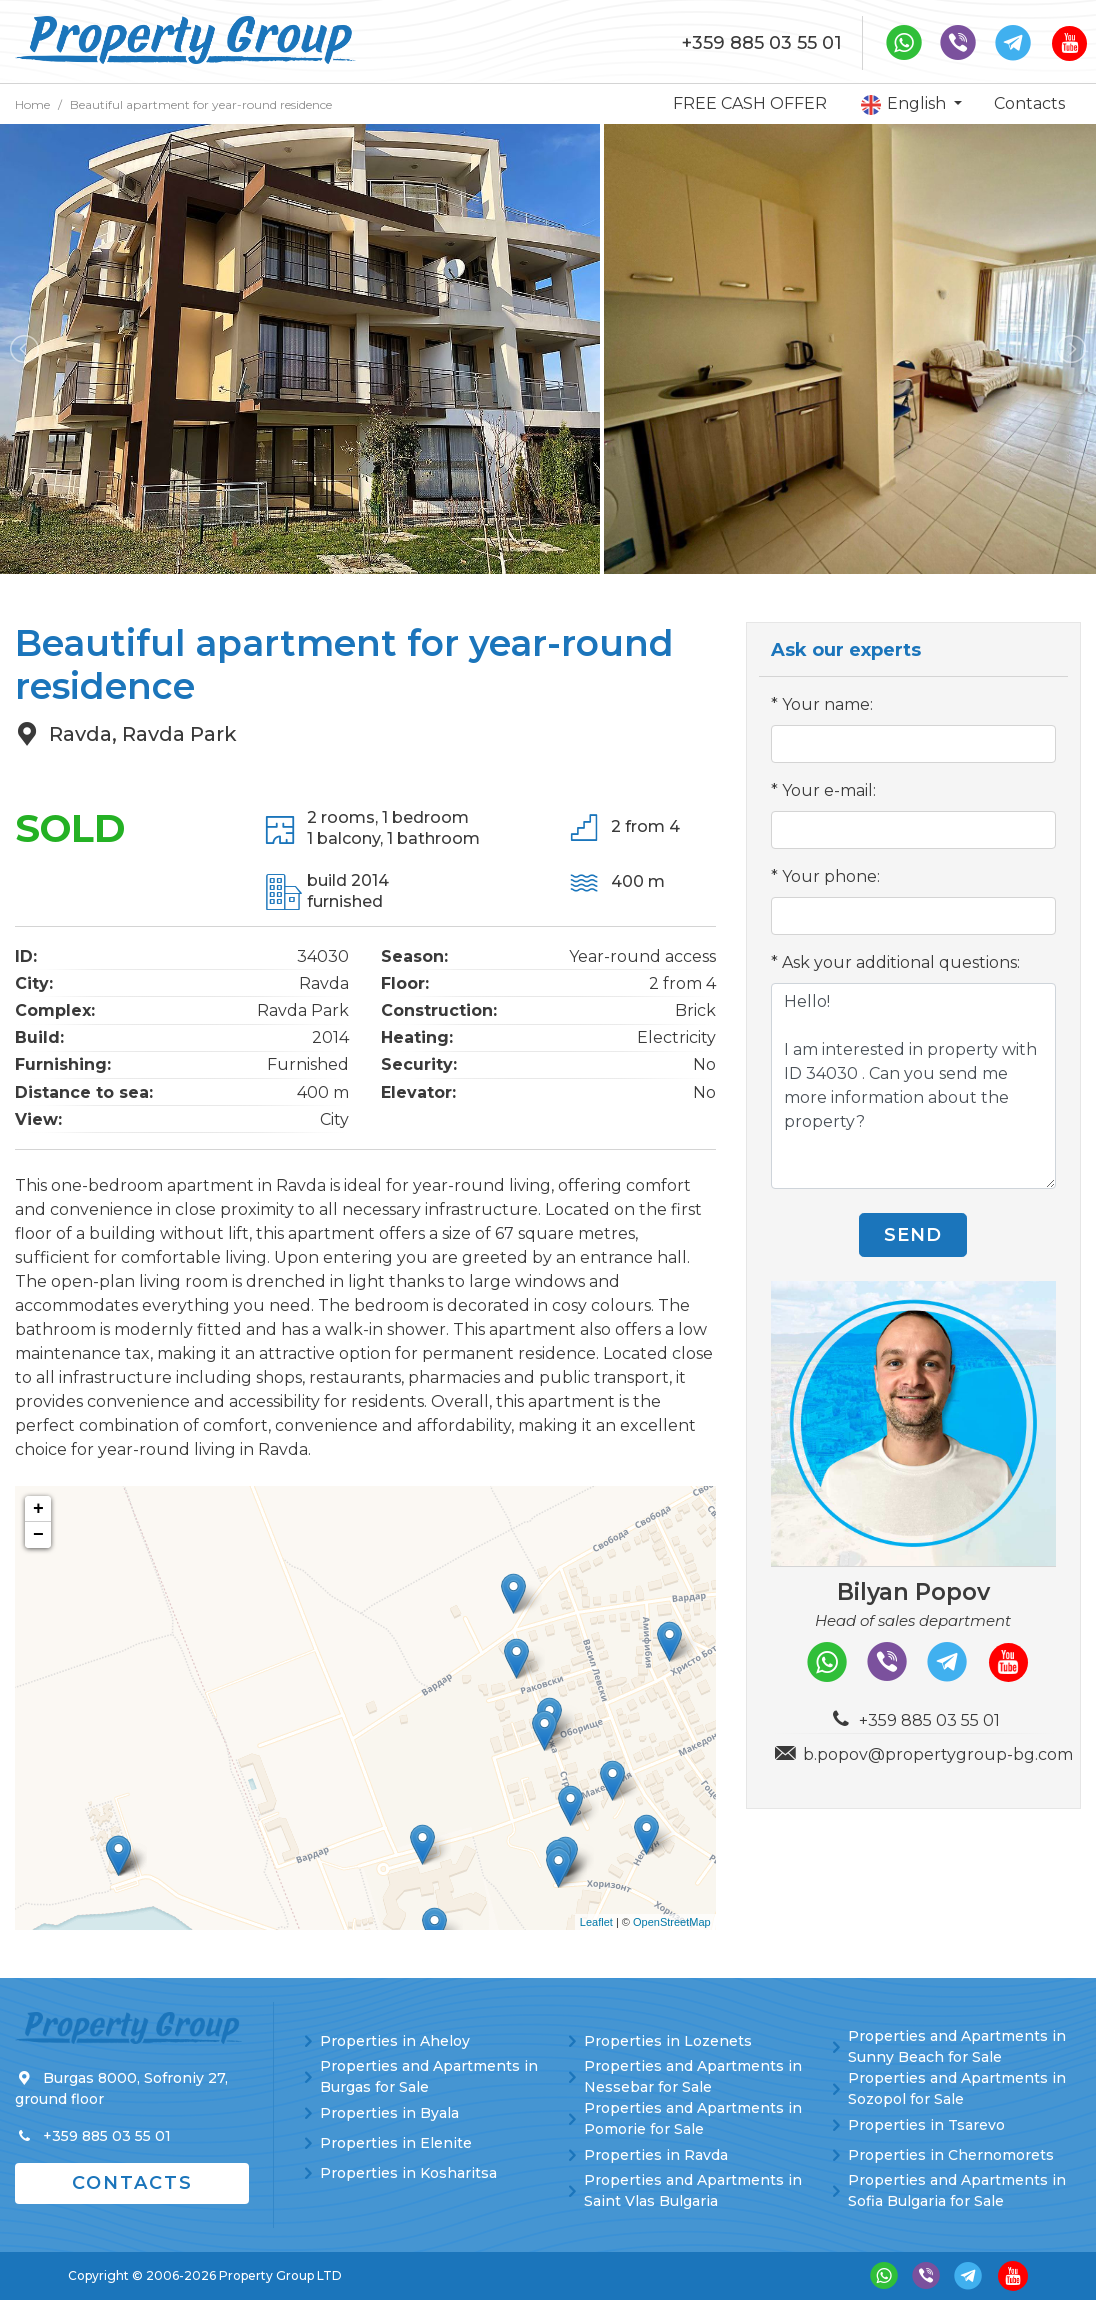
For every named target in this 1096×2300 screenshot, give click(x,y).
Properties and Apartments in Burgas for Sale (429, 2076)
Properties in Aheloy (395, 2041)
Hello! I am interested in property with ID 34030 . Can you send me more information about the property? (913, 1086)
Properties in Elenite (396, 2143)
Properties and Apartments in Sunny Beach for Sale (957, 2046)
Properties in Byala (389, 2113)
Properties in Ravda (656, 2155)
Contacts (1029, 103)
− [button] (38, 1535)
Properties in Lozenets (668, 2041)
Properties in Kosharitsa (408, 2173)
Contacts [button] (132, 2183)
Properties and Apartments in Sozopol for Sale (957, 2088)
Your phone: (831, 876)
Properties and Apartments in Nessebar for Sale (693, 2076)
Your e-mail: (829, 790)
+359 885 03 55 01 (762, 43)
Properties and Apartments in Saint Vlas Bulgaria (693, 2190)
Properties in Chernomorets (951, 2155)
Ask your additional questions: (901, 962)
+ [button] (38, 1509)
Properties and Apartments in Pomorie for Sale (693, 2118)
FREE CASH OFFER (750, 103)
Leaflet (596, 1922)
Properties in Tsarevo (926, 2125)
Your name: (827, 704)
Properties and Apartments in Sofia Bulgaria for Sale (957, 2190)
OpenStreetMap (672, 1922)
